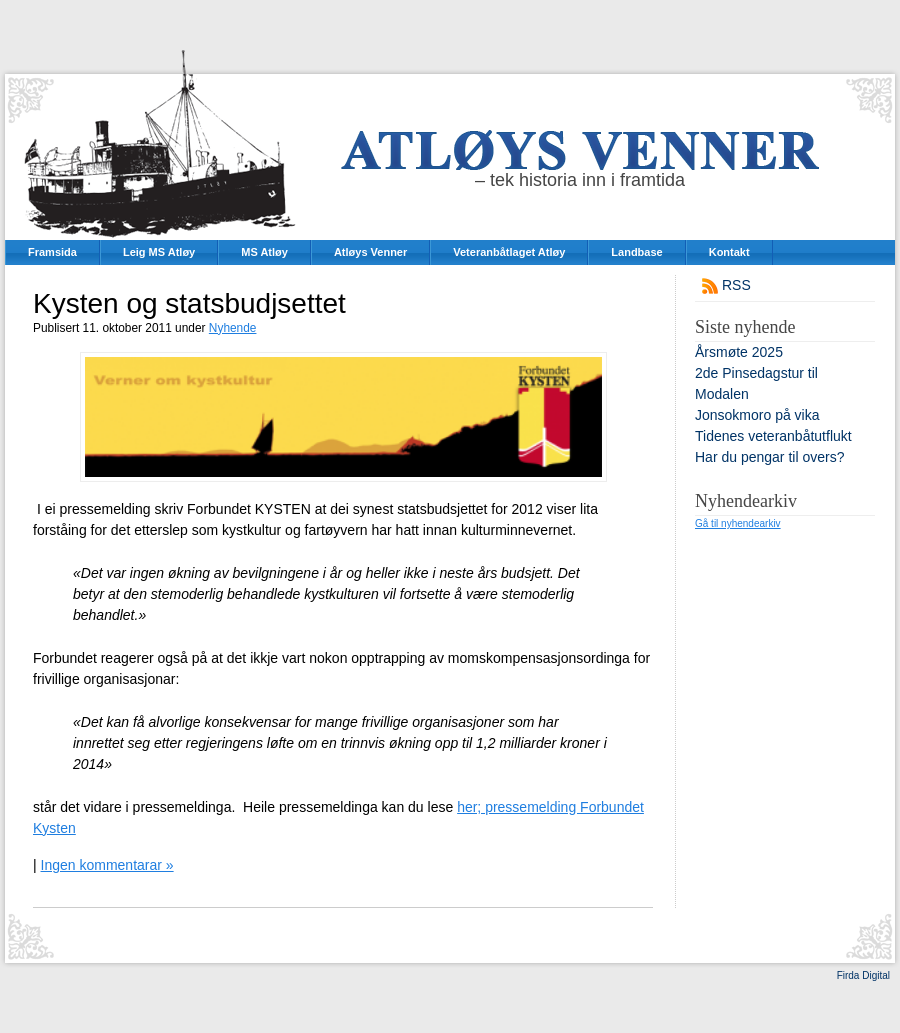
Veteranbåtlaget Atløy (509, 252)
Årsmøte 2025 (739, 352)
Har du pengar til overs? (769, 457)
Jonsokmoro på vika (757, 415)
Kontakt (729, 252)
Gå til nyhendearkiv (738, 523)
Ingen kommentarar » (107, 865)
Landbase (636, 252)
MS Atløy (264, 252)
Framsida (52, 252)
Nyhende (233, 328)
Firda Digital (863, 975)
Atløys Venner (370, 252)
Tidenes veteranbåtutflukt (773, 436)
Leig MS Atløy (159, 252)
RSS (736, 285)
